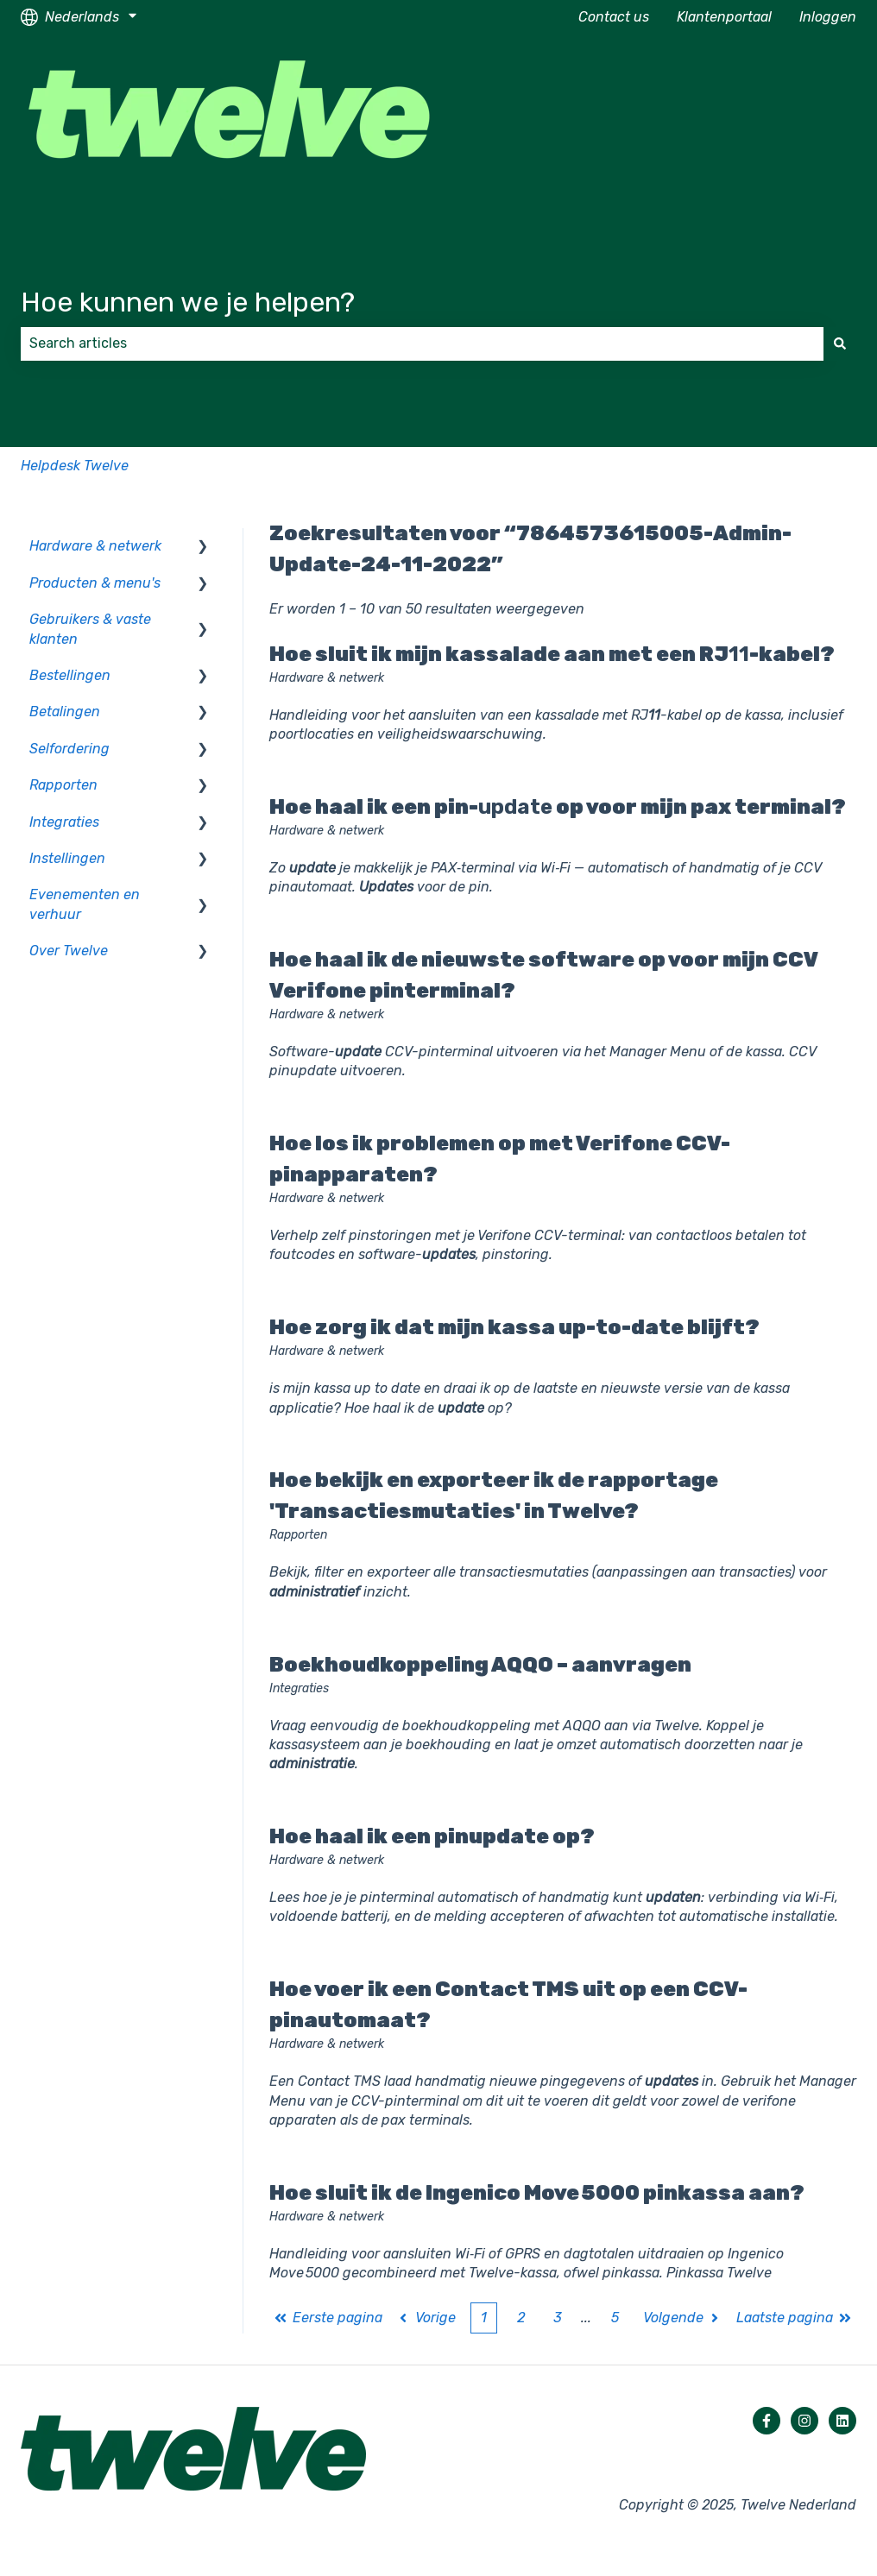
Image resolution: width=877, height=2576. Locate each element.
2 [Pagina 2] (521, 2317)
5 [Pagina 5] (615, 2317)
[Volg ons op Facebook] (766, 2420)
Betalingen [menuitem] (64, 711)
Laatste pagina (794, 2317)
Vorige (426, 2317)
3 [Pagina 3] (557, 2317)
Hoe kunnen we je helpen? (188, 302)
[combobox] (422, 343)
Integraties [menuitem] (64, 822)
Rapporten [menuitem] (63, 785)
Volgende (682, 2317)
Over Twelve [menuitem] (68, 950)
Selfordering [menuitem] (69, 748)
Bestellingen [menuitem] (69, 675)
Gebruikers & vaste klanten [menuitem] (90, 628)
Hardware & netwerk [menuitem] (95, 546)
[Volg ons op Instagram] (804, 2420)
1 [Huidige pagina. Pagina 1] (484, 2317)
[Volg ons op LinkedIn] (842, 2420)
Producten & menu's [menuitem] (95, 583)
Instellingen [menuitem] (67, 858)
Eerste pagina (328, 2317)
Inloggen (827, 17)
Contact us (613, 17)
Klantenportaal (724, 17)
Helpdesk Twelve (75, 465)
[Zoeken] (839, 343)
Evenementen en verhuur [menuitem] (84, 904)
